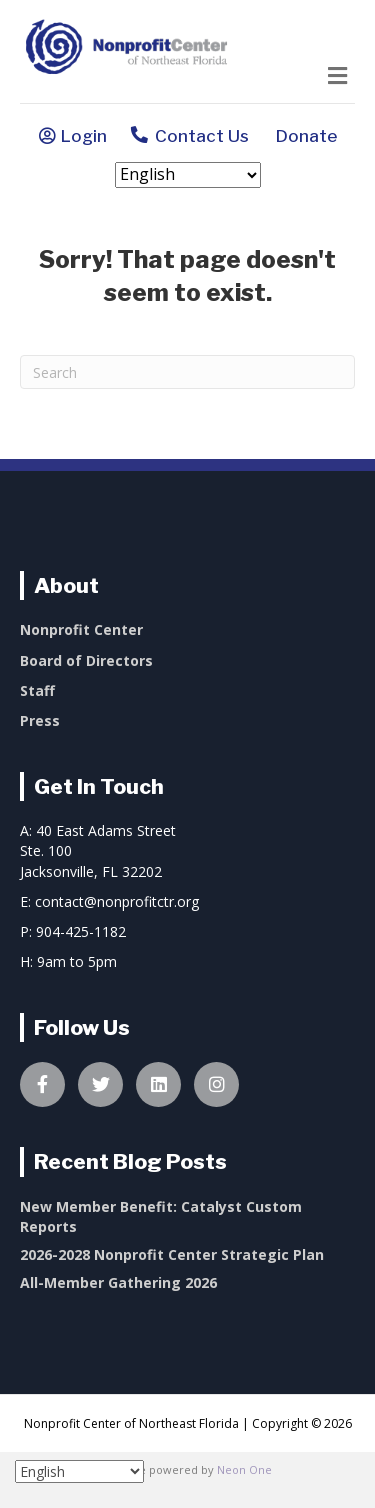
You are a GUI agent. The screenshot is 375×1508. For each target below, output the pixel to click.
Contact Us (189, 138)
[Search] (187, 372)
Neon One (244, 1469)
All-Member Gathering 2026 (118, 1282)
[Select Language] (188, 175)
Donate (303, 136)
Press (40, 720)
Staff (37, 690)
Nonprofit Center (81, 629)
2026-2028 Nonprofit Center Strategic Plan (172, 1254)
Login (84, 136)
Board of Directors (86, 660)
